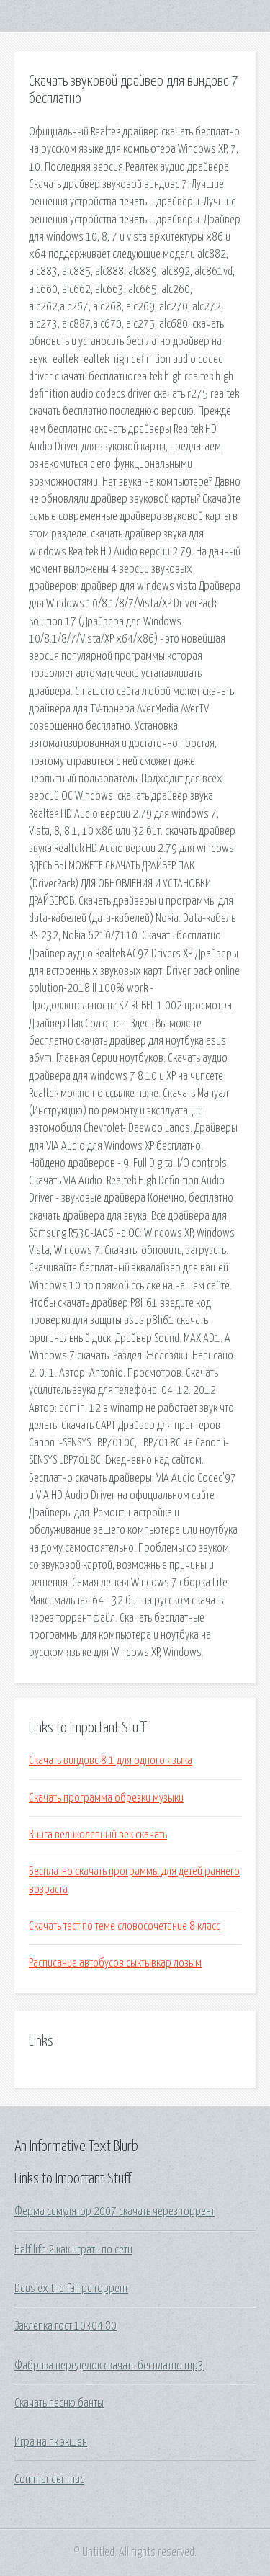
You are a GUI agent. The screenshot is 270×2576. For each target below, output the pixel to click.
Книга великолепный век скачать (98, 1835)
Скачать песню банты (59, 2403)
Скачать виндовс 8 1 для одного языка (110, 1760)
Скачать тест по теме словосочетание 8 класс (124, 1926)
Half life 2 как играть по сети (73, 2249)
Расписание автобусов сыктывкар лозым (115, 1963)
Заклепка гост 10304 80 (65, 2326)
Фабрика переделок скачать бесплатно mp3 (109, 2365)
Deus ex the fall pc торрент (71, 2288)
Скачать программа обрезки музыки (106, 1798)
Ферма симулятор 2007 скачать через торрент (114, 2211)
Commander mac (49, 2479)
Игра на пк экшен (50, 2442)
